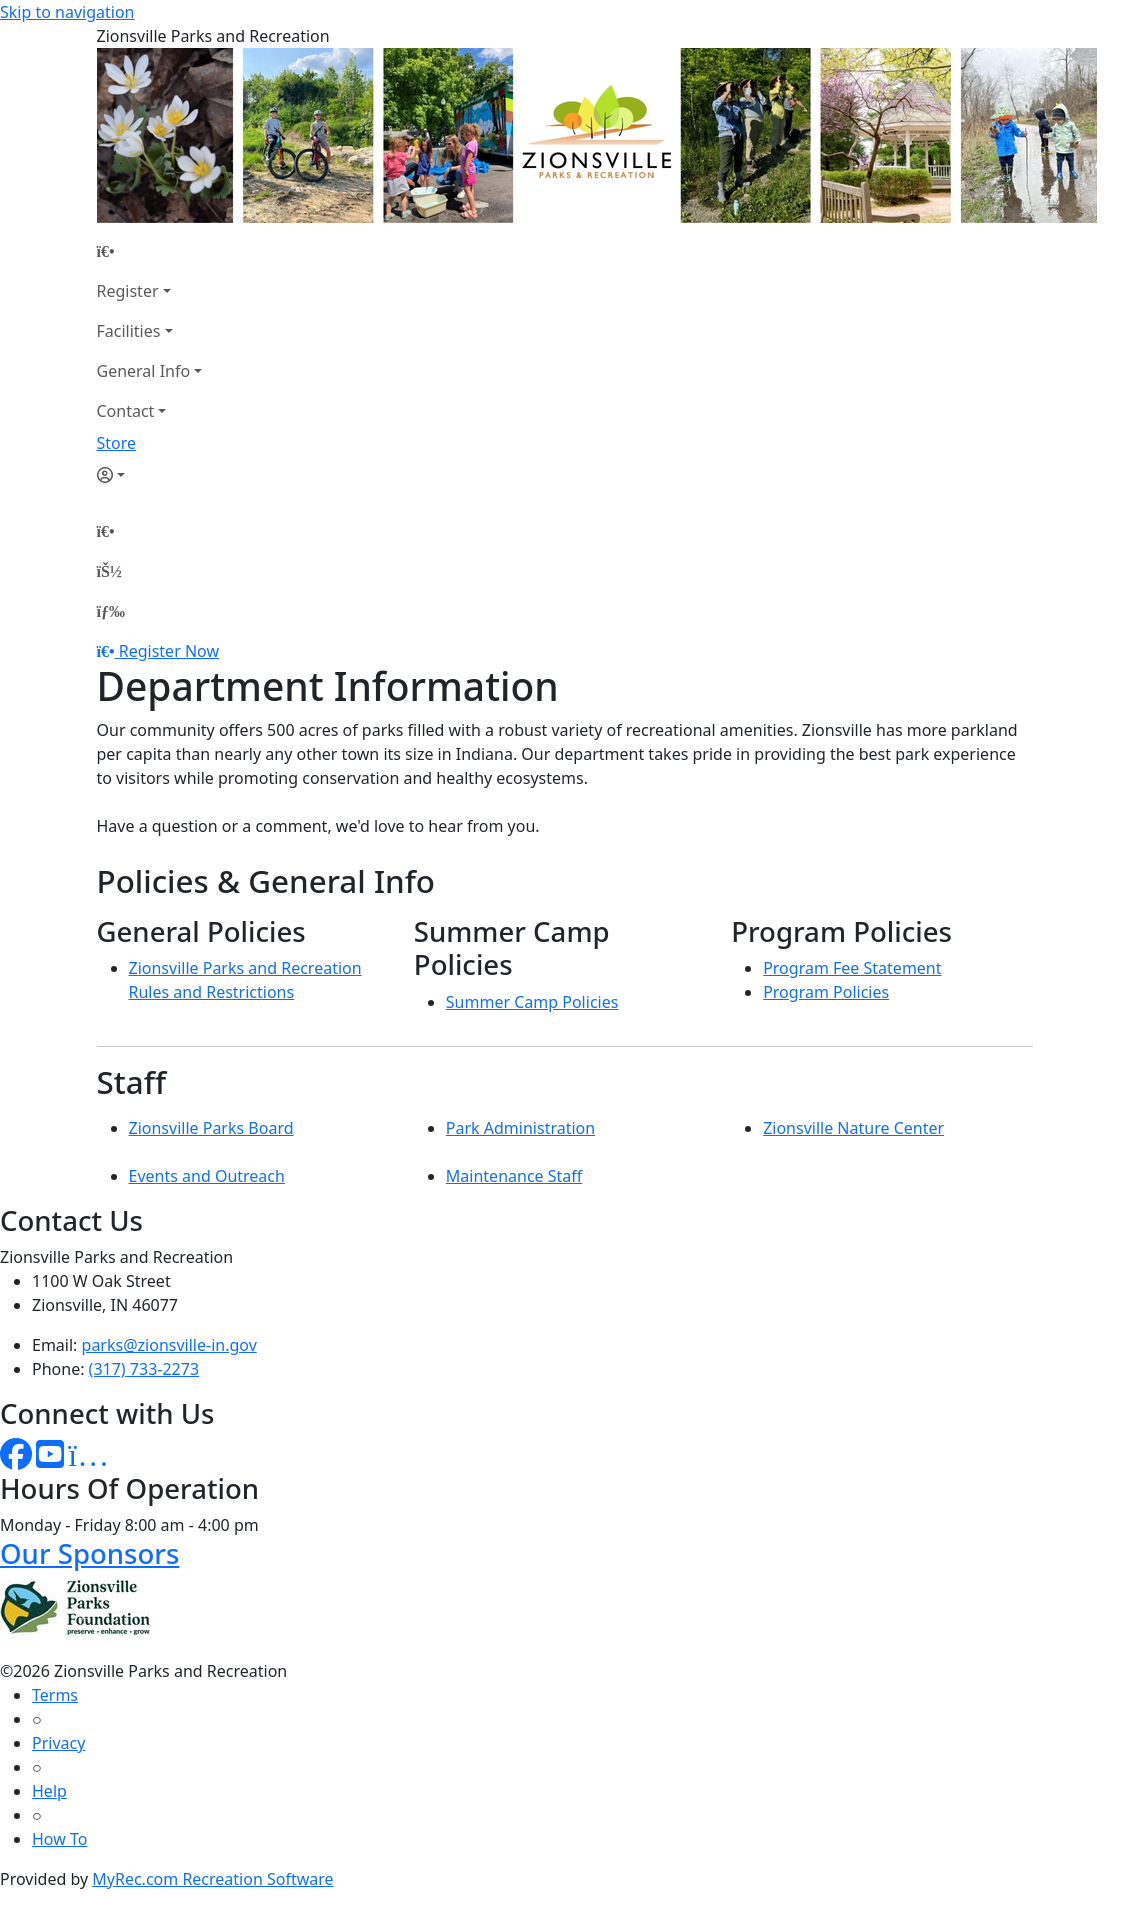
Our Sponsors (89, 1553)
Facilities (129, 331)
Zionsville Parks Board (211, 1128)
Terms (55, 1695)
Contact (126, 411)
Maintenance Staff (514, 1176)
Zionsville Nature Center (853, 1128)
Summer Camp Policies (532, 1002)
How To (59, 1839)
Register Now (169, 651)
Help (49, 1791)
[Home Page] (150, 251)
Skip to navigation (67, 12)
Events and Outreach (207, 1176)
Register (128, 291)
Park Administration (520, 1128)
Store (117, 443)
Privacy (58, 1743)
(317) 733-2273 (144, 1369)
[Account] (150, 475)
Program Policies (826, 992)
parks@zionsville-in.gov (169, 1345)
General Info (144, 371)
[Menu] (111, 611)
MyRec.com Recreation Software (212, 1879)
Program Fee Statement (852, 968)
